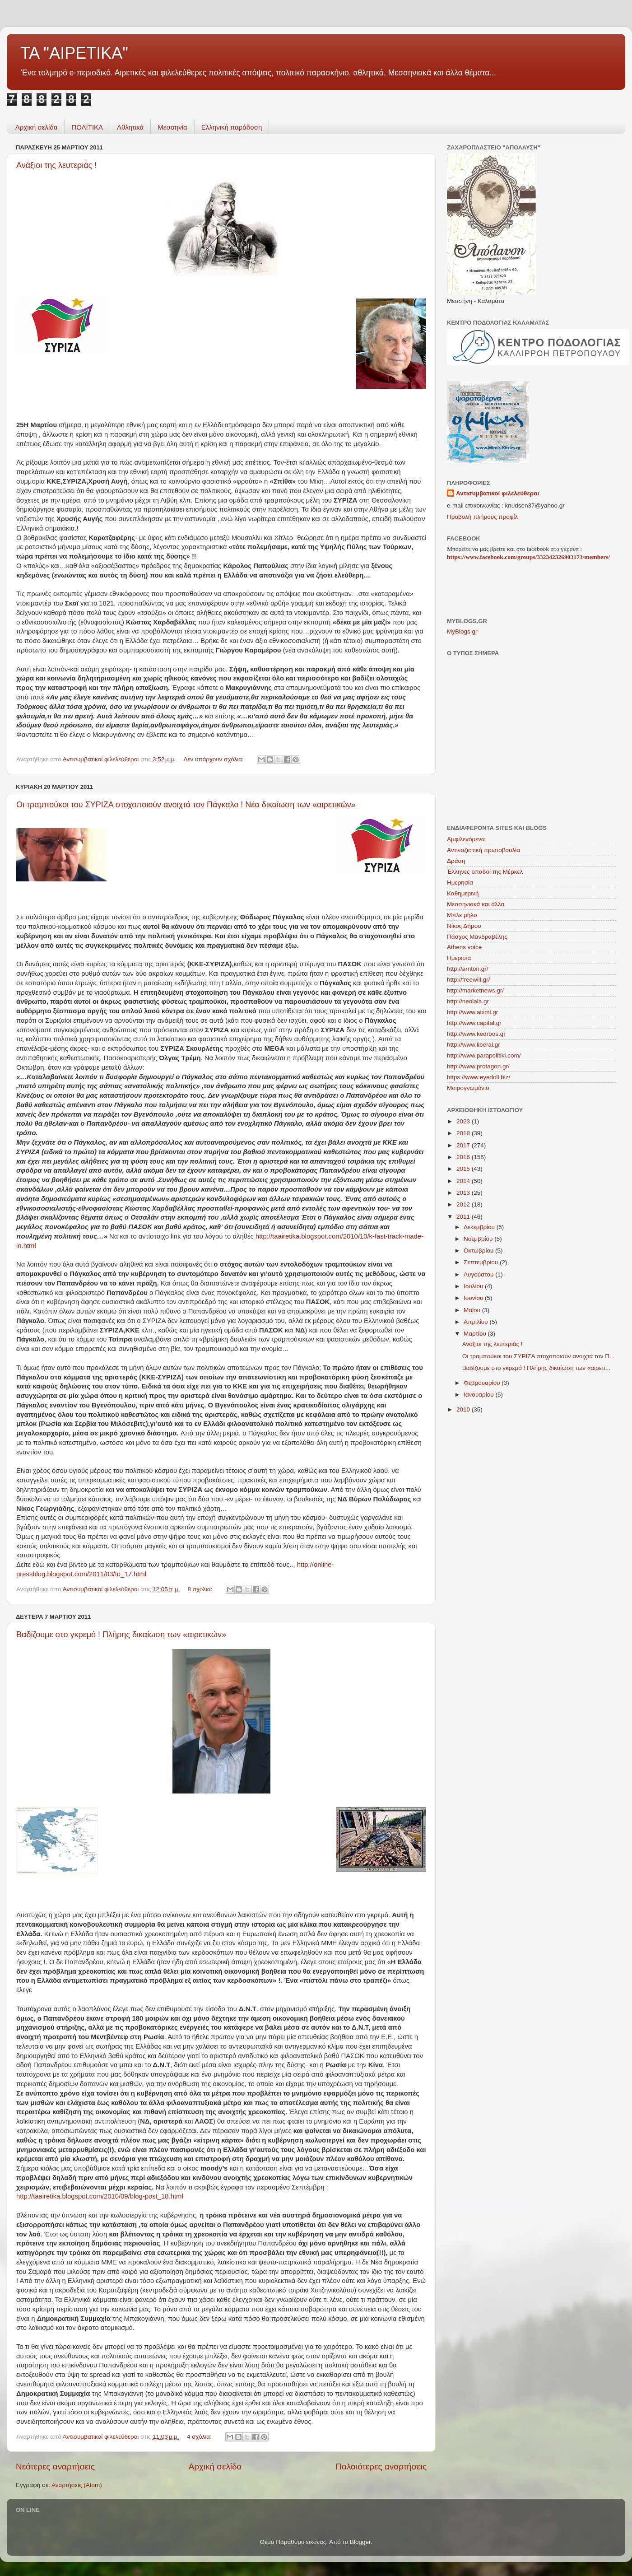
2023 (464, 1121)
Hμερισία (459, 958)
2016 (464, 1157)
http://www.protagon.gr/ (478, 1066)
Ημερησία (460, 882)
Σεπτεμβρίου (482, 1262)
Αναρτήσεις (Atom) (76, 2485)
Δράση (456, 860)
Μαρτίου (476, 1333)
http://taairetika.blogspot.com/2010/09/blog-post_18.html (99, 2196)
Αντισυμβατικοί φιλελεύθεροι (497, 493)
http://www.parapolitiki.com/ (484, 1055)
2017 (464, 1145)
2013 (464, 1192)
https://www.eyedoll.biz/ (478, 1077)
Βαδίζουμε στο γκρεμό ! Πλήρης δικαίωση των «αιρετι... (536, 1368)
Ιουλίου (474, 1286)
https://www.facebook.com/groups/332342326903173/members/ (528, 557)
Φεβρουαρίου (483, 1382)
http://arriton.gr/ (467, 968)
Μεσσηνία (172, 127)
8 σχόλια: (201, 1589)
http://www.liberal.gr (473, 1044)
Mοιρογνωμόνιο (468, 1088)
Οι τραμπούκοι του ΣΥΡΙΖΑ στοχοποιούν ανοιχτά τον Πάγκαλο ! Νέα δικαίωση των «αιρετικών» (186, 804)
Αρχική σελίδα (36, 127)
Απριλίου (476, 1321)
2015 (464, 1168)
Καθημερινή (463, 893)
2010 (464, 1409)
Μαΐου (473, 1310)
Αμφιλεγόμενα (466, 839)
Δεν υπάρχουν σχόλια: (214, 759)
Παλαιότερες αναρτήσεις (381, 2466)
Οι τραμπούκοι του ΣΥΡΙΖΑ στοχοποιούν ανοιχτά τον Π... (538, 1356)
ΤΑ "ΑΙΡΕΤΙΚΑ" (74, 53)
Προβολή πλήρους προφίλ (482, 516)
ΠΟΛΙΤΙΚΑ (87, 127)
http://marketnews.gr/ (475, 990)
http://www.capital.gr (474, 1023)
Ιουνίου (474, 1298)
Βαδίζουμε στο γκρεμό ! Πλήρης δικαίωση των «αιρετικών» (121, 1634)
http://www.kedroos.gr (476, 1033)
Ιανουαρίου (479, 1394)
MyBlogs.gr (462, 631)
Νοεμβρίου (479, 1238)
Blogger (360, 2542)
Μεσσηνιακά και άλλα (475, 904)
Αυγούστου (479, 1274)
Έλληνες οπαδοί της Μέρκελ (485, 871)
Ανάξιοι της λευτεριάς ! (56, 165)
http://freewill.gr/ (468, 979)
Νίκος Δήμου (464, 925)
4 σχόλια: (200, 2436)
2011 (464, 1216)
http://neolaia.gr (468, 1001)
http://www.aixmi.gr (472, 1012)
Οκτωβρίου (479, 1250)
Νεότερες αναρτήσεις (55, 2466)
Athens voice (464, 947)
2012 (464, 1204)
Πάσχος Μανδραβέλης (477, 936)
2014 (464, 1181)
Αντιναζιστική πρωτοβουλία (483, 850)
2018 (464, 1133)
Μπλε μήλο (462, 915)
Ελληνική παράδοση (231, 127)
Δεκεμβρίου (480, 1227)
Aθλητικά (130, 127)
